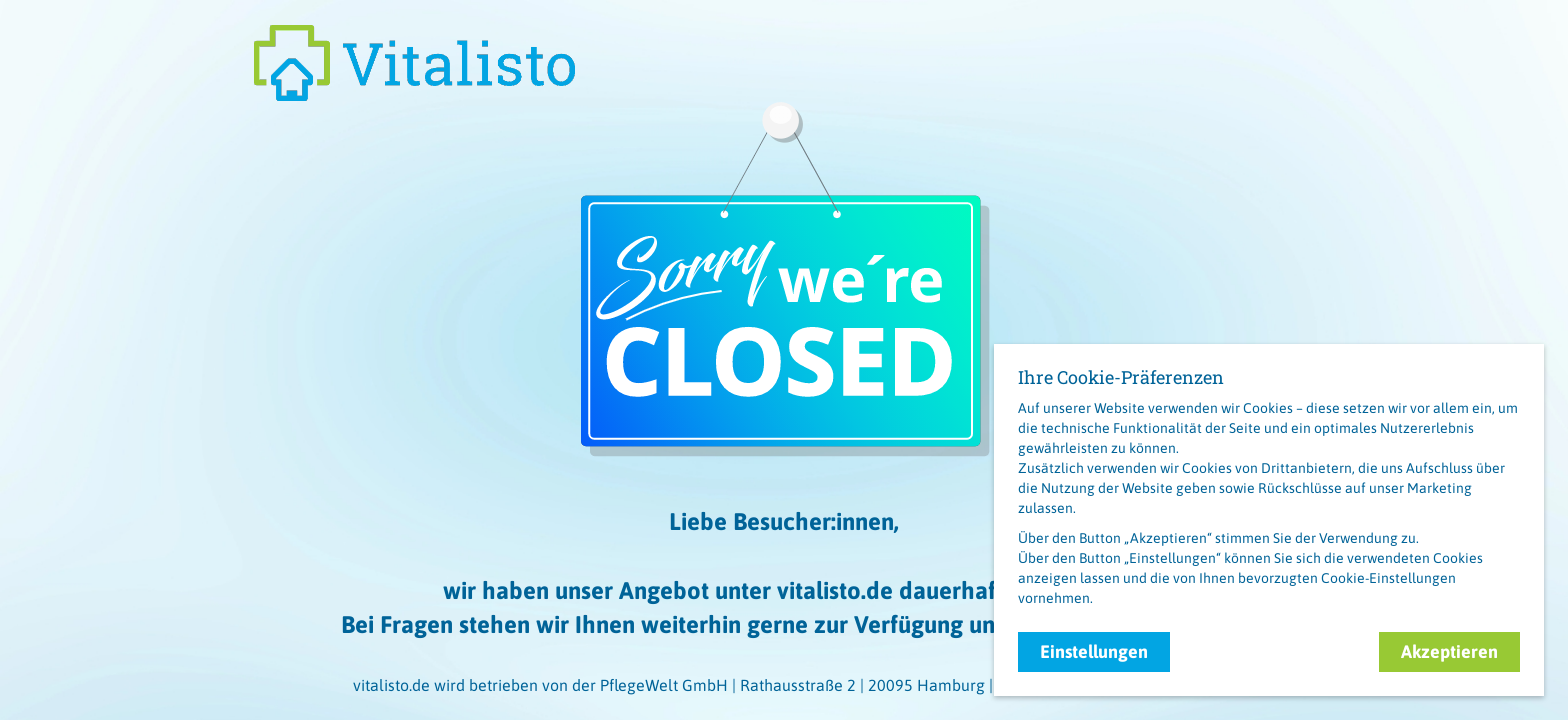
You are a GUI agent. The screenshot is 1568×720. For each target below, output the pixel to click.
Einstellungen (1094, 651)
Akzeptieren (1449, 651)
